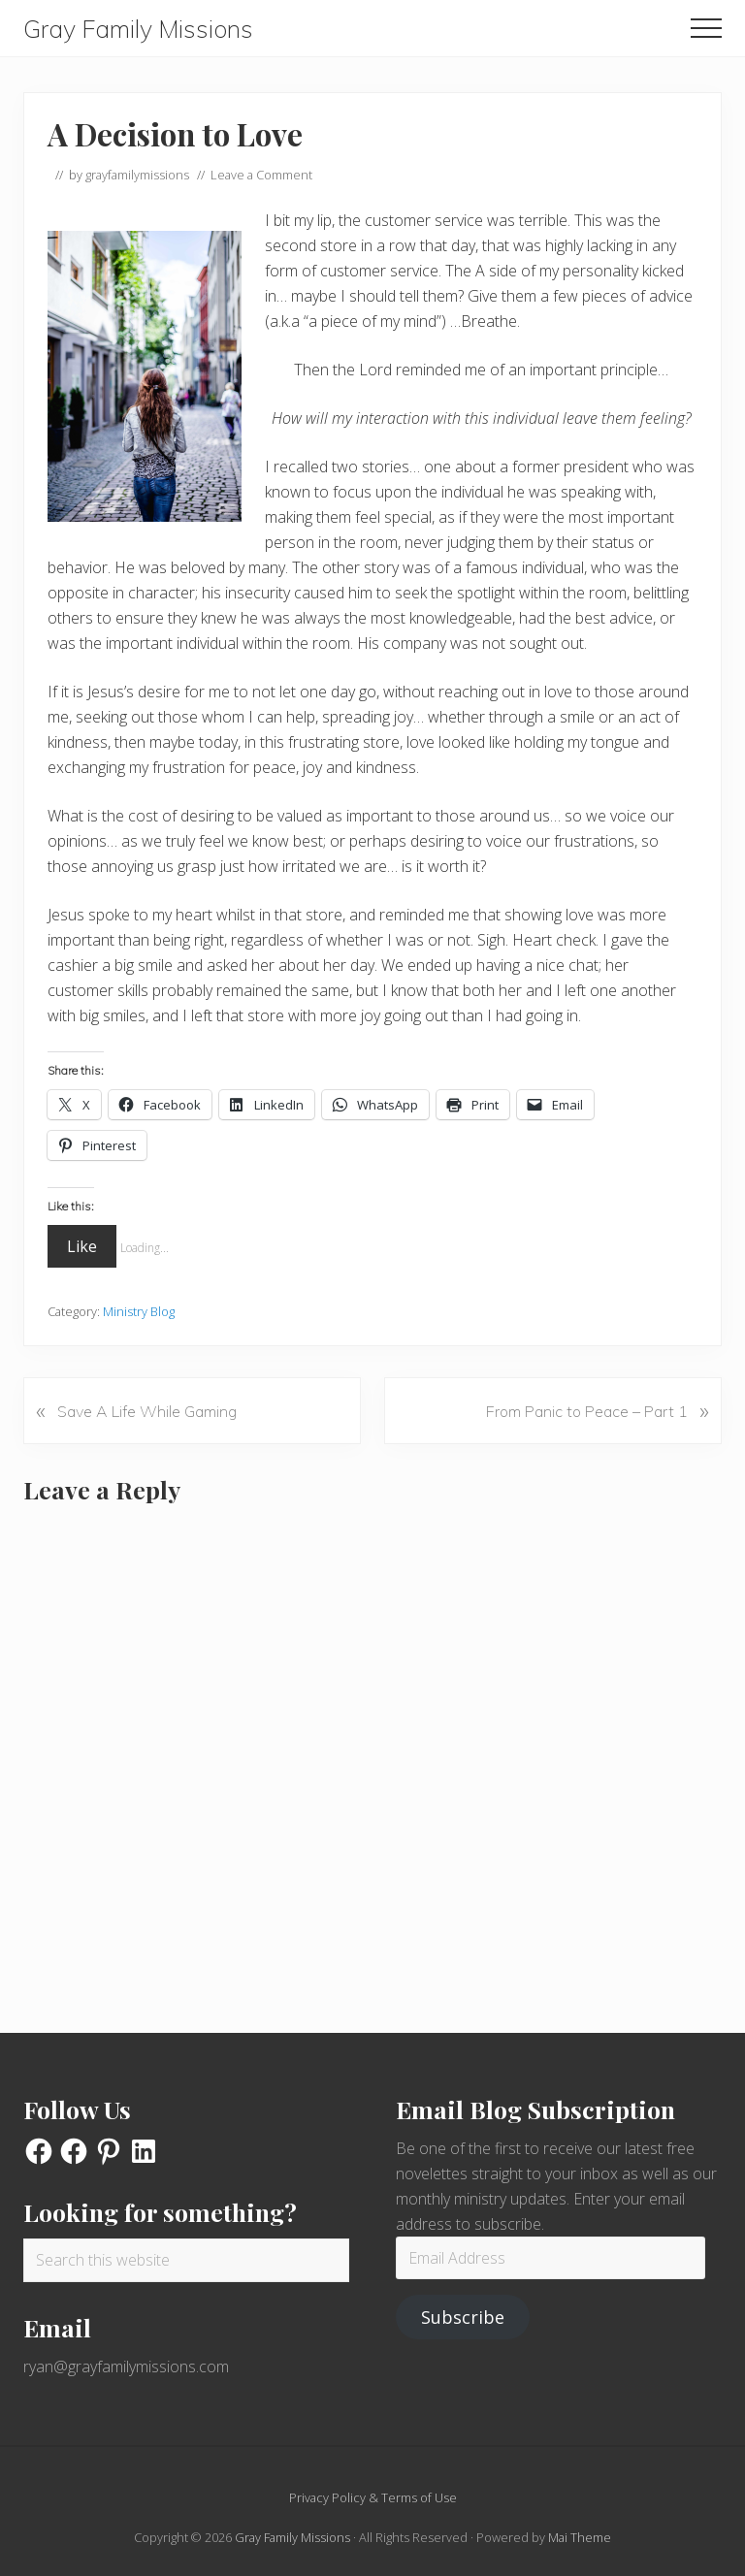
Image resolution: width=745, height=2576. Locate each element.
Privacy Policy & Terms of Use (373, 2497)
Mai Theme (579, 2537)
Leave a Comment (261, 174)
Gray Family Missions (138, 29)
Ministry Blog (139, 1311)
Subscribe (462, 2317)
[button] (706, 28)
